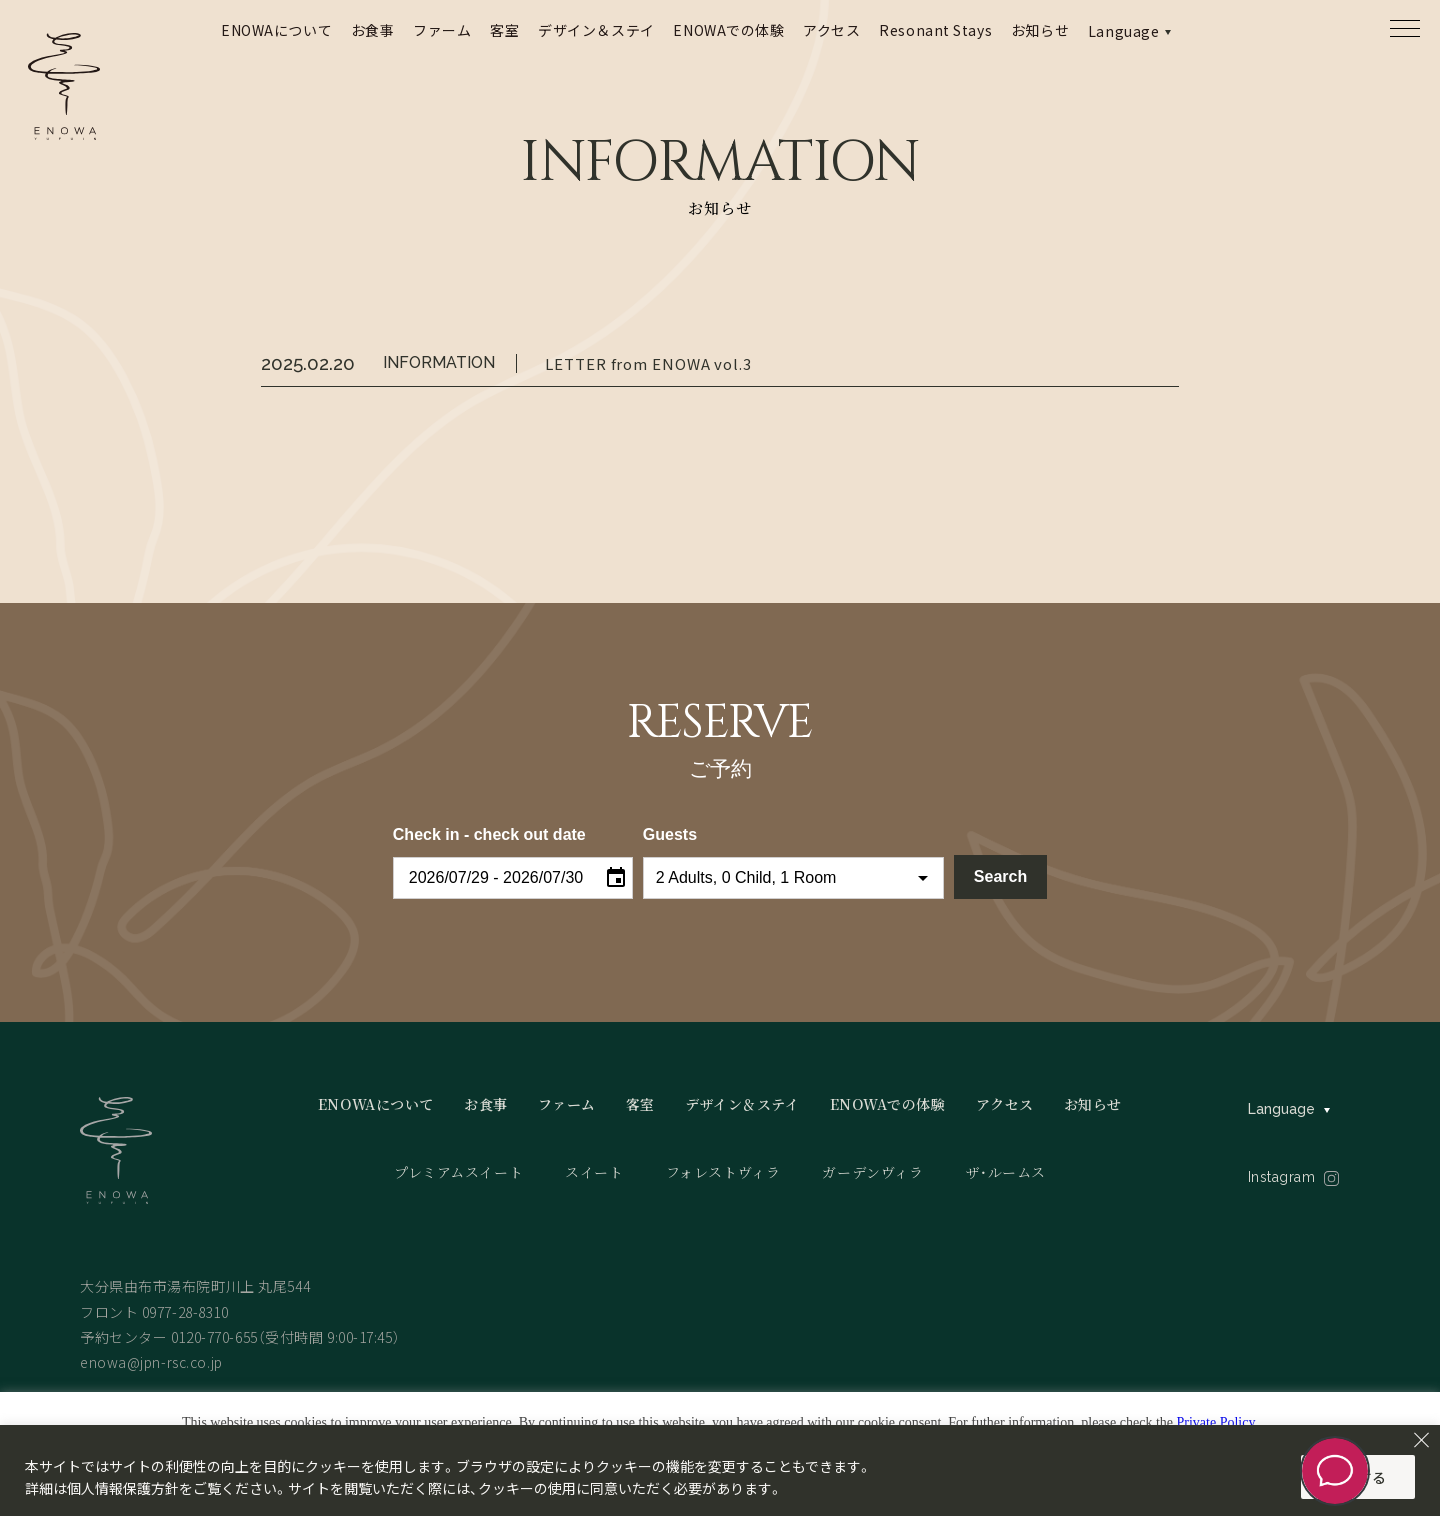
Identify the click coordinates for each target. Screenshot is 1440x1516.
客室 (504, 30)
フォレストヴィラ (723, 1172)
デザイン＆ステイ (596, 30)
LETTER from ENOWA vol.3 (648, 363)
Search (1000, 876)
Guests (670, 834)
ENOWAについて (276, 30)
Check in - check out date (489, 834)
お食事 (373, 30)
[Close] (1421, 1440)
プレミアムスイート (458, 1172)
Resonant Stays (935, 30)
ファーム (442, 30)
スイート (594, 1172)
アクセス (831, 30)
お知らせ (1040, 30)
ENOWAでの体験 (728, 30)
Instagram (1282, 1177)
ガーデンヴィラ (872, 1172)
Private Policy (1215, 1422)
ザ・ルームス (1006, 1172)
